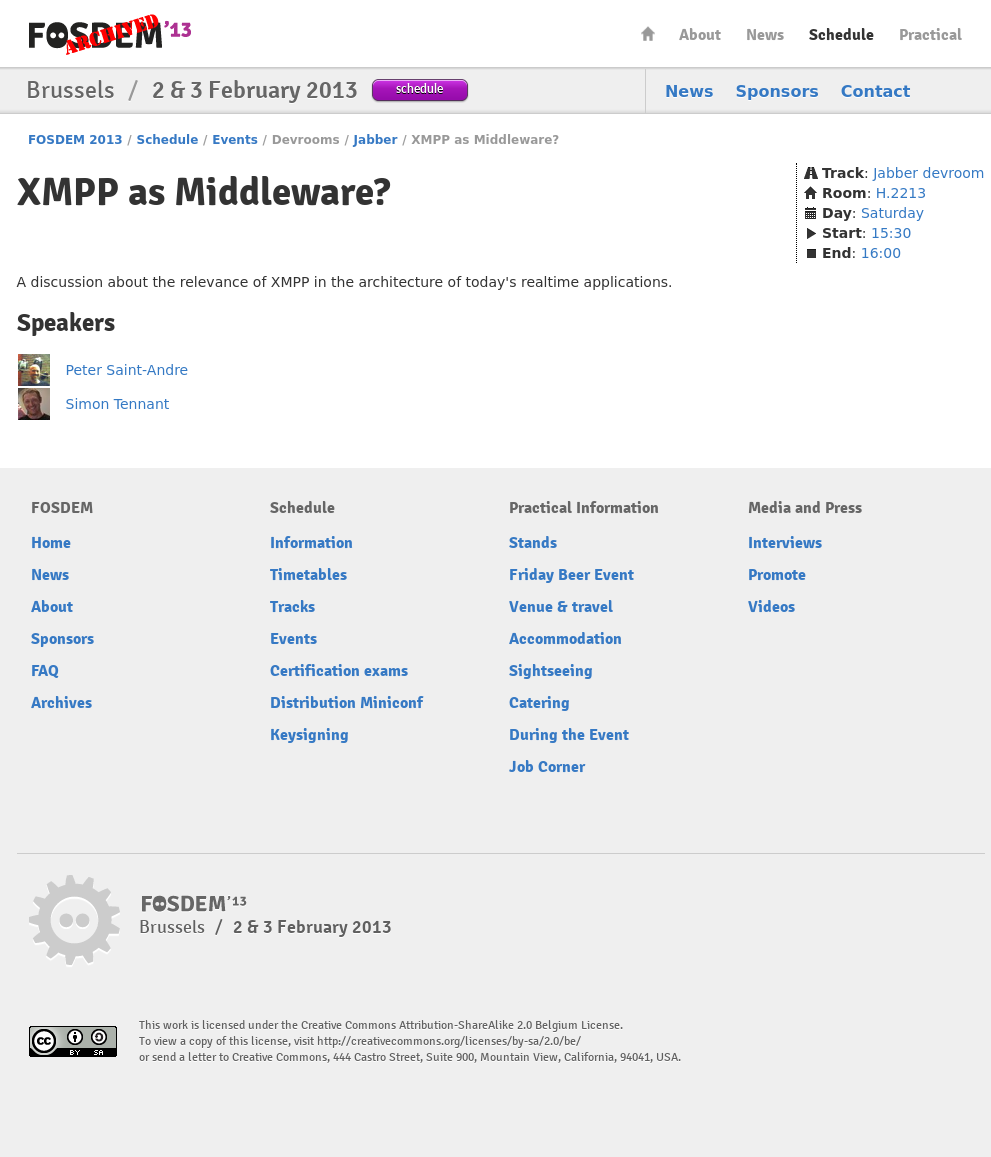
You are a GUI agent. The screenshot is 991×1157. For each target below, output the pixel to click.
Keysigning (309, 735)
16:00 (881, 253)
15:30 (891, 233)
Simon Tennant (118, 404)
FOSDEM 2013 (75, 140)
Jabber (376, 140)
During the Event (569, 735)
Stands (533, 543)
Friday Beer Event (571, 575)
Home (648, 33)
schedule (419, 88)
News (765, 35)
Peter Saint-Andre (127, 370)
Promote (777, 575)
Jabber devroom (928, 173)
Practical (930, 35)
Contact (876, 91)
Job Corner (547, 767)
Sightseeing (551, 671)
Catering (539, 703)
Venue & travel (561, 607)
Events (235, 140)
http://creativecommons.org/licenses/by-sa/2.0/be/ (449, 1041)
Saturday (892, 213)
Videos (771, 607)
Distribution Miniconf (346, 703)
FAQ (45, 671)
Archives (61, 703)
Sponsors (777, 91)
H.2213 (901, 193)
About (700, 35)
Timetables (308, 575)
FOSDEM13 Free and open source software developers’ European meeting (110, 34)
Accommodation (565, 639)
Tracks (292, 607)
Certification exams (339, 671)
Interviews (785, 543)
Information (311, 543)
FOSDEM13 (194, 904)
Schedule (841, 35)
